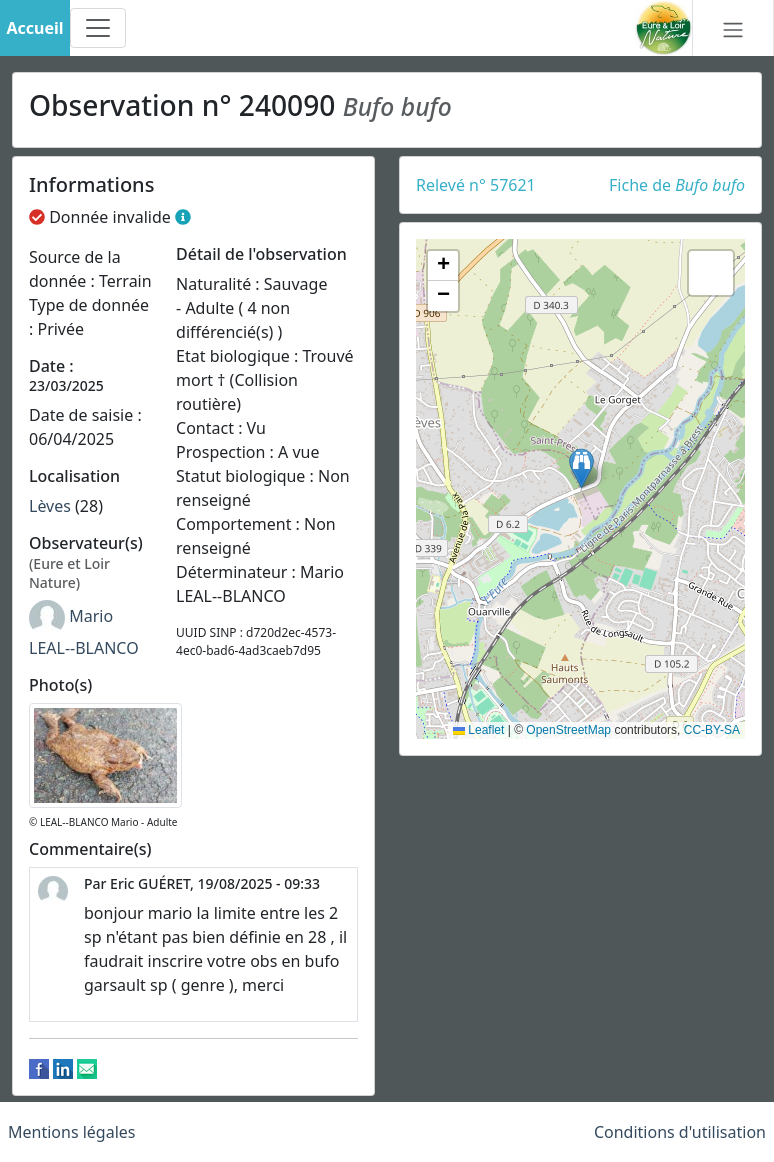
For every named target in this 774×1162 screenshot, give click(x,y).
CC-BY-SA (712, 730)
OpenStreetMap (568, 730)
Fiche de (677, 185)
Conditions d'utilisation (680, 1132)
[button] (581, 468)
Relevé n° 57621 (476, 185)
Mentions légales (72, 1132)
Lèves (50, 506)
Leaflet (478, 730)
